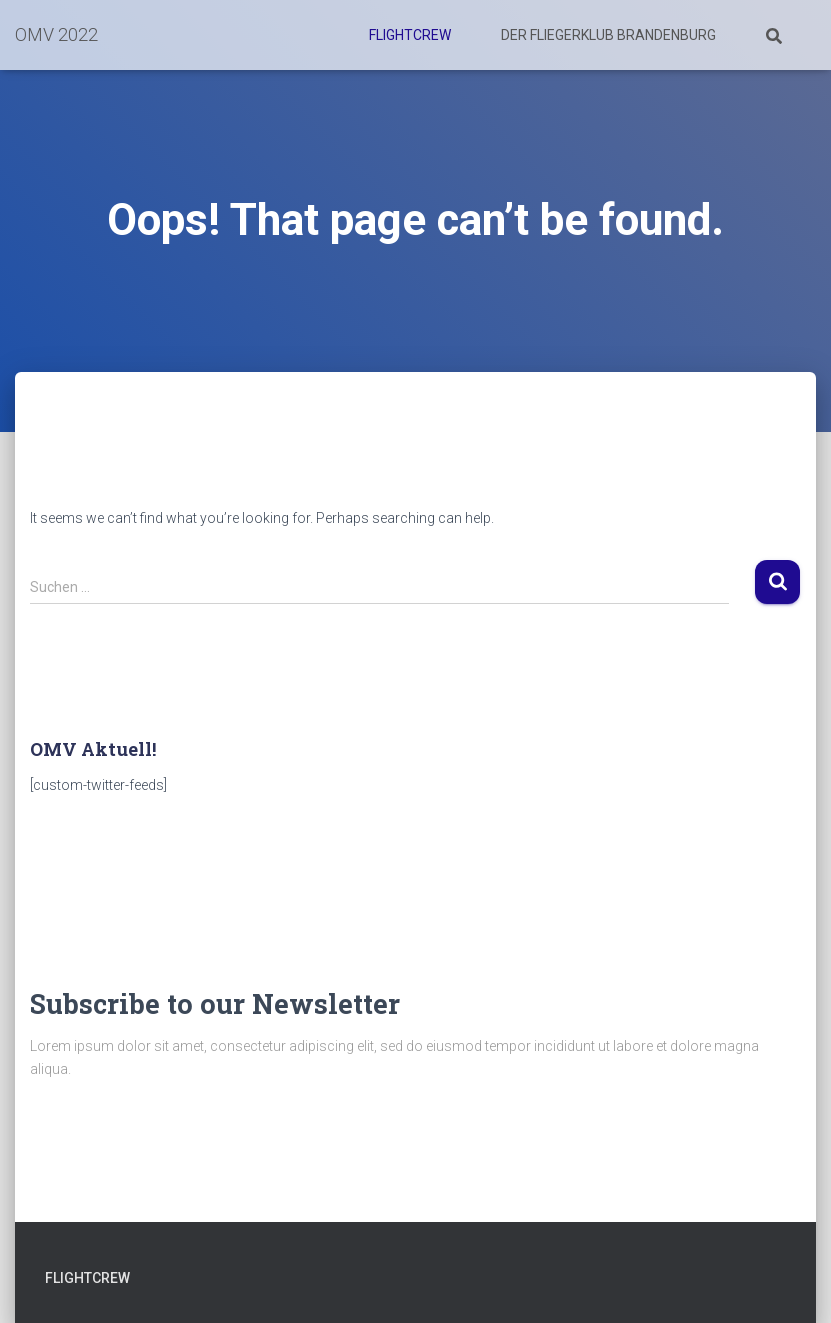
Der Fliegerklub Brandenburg (608, 35)
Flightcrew (410, 35)
